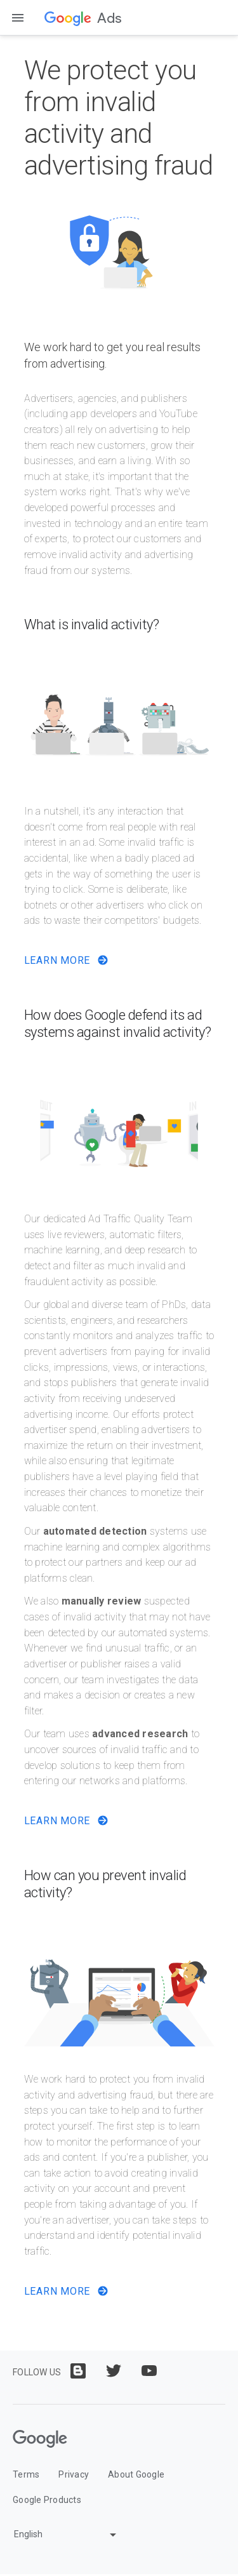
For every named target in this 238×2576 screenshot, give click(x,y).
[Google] (40, 2439)
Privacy (73, 2474)
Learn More (66, 960)
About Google (136, 2474)
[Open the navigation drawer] (18, 18)
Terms (26, 2474)
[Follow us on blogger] (78, 2371)
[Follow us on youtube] (149, 2371)
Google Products (47, 2500)
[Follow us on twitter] (113, 2371)
